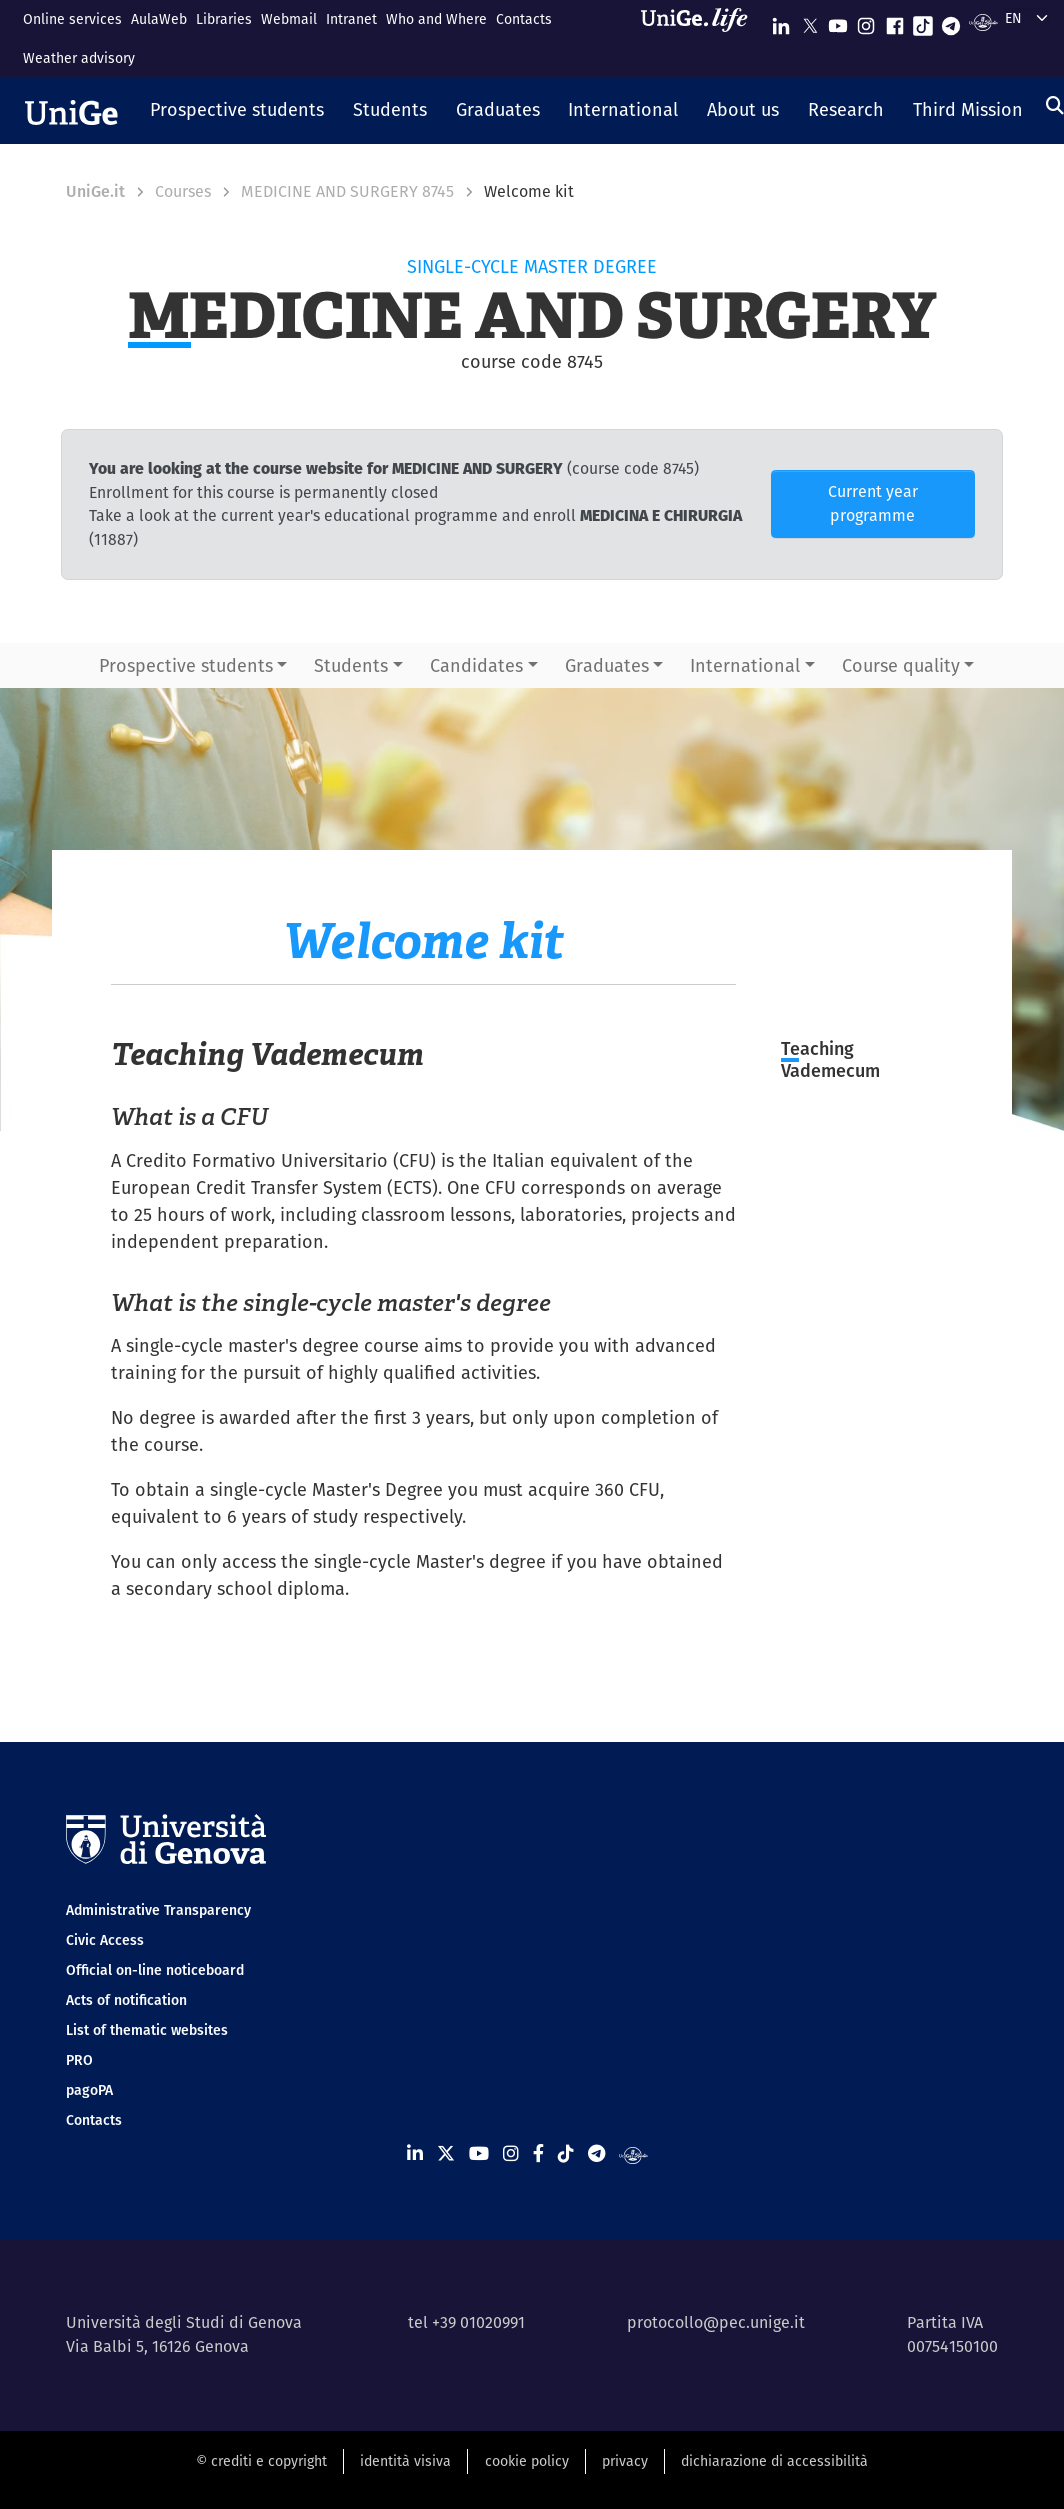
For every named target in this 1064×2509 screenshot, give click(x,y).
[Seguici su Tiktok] (923, 21)
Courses (183, 191)
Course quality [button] (901, 665)
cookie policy (527, 2461)
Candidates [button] (476, 665)
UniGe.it (95, 191)
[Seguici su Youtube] (838, 21)
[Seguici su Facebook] (895, 21)
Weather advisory (79, 58)
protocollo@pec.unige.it (716, 2322)
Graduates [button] (607, 665)
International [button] (745, 665)
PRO (79, 2060)
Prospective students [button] (186, 665)
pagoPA (89, 2090)
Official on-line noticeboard (155, 1970)
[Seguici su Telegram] (951, 21)
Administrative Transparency (158, 1910)
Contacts (524, 19)
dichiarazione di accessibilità (774, 2461)
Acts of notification (126, 2000)
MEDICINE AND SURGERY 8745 (347, 191)
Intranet (351, 19)
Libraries (224, 19)
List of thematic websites (147, 2030)
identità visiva (405, 2461)
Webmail (289, 19)
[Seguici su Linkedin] (781, 21)
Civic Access (105, 1940)
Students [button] (351, 665)
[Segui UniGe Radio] (983, 21)
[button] (237, 111)
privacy (625, 2461)
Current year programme (873, 503)
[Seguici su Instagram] (866, 21)
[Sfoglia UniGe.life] (701, 38)
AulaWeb (159, 19)
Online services (72, 19)
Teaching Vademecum (830, 1060)
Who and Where (436, 19)
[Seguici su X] (810, 21)
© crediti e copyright (261, 2461)
